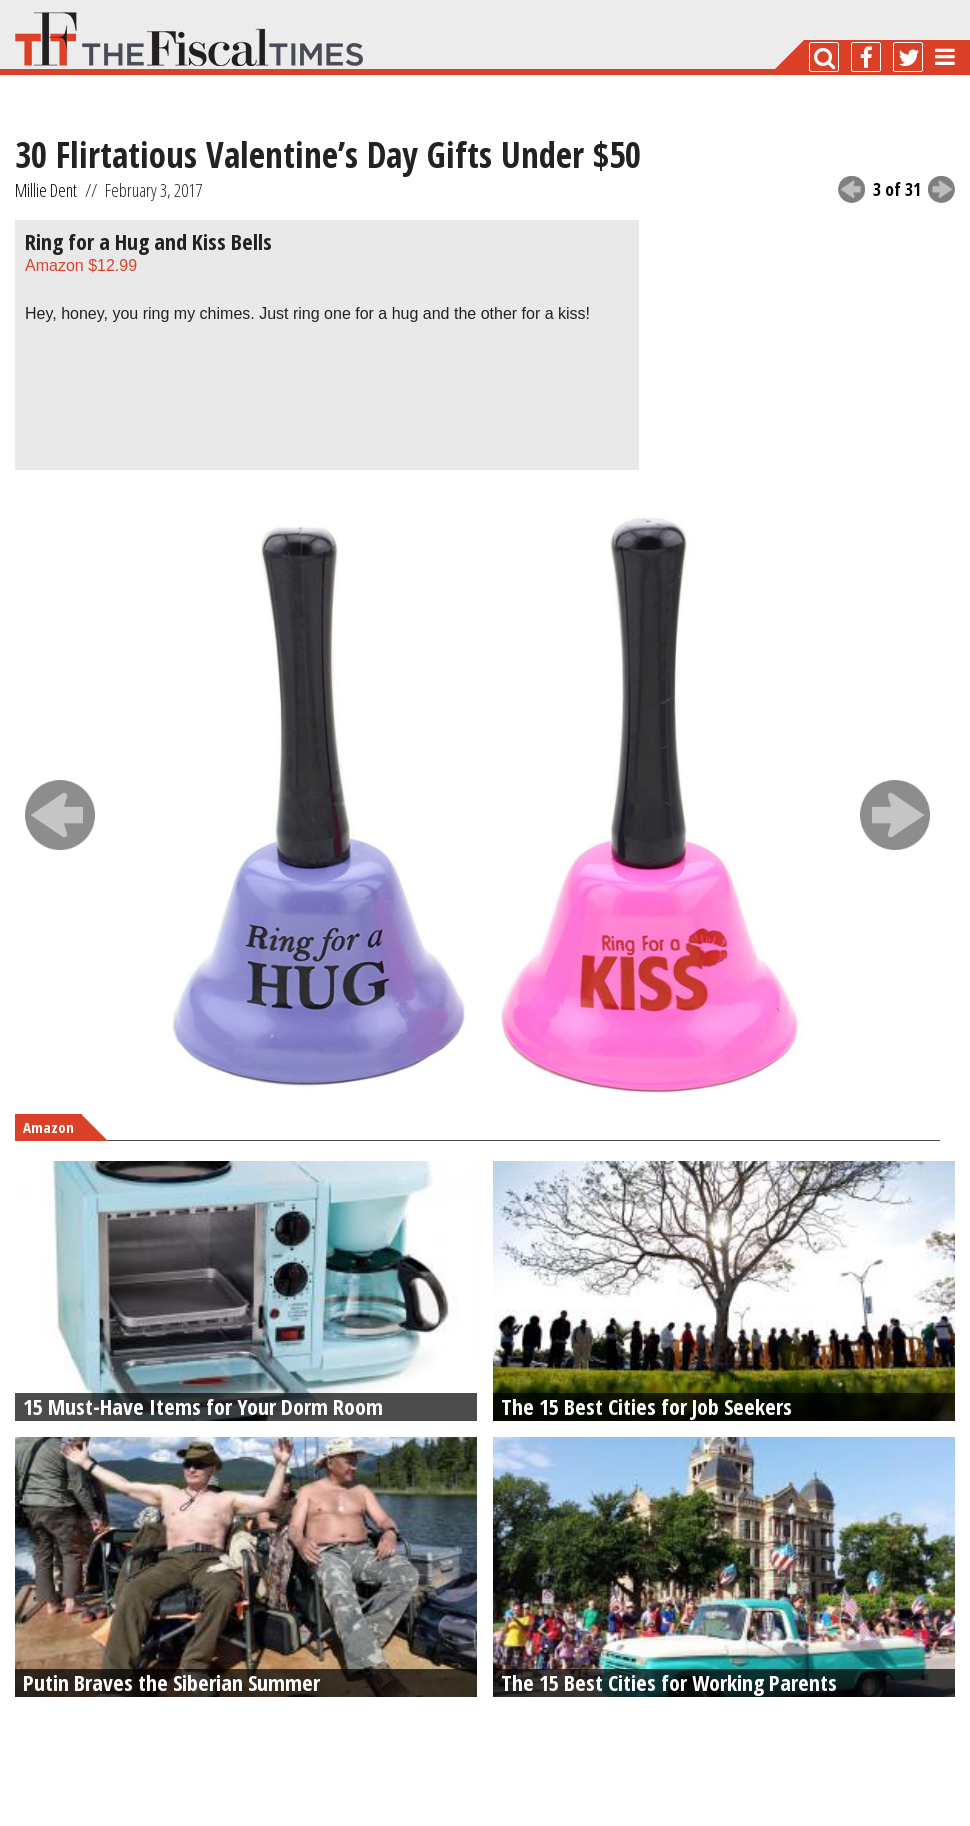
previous (851, 189)
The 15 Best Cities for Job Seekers (646, 1406)
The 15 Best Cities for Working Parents (669, 1682)
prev (60, 815)
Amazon (81, 265)
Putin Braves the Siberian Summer (171, 1682)
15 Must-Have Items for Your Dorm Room (203, 1406)
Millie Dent (46, 190)
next (941, 189)
